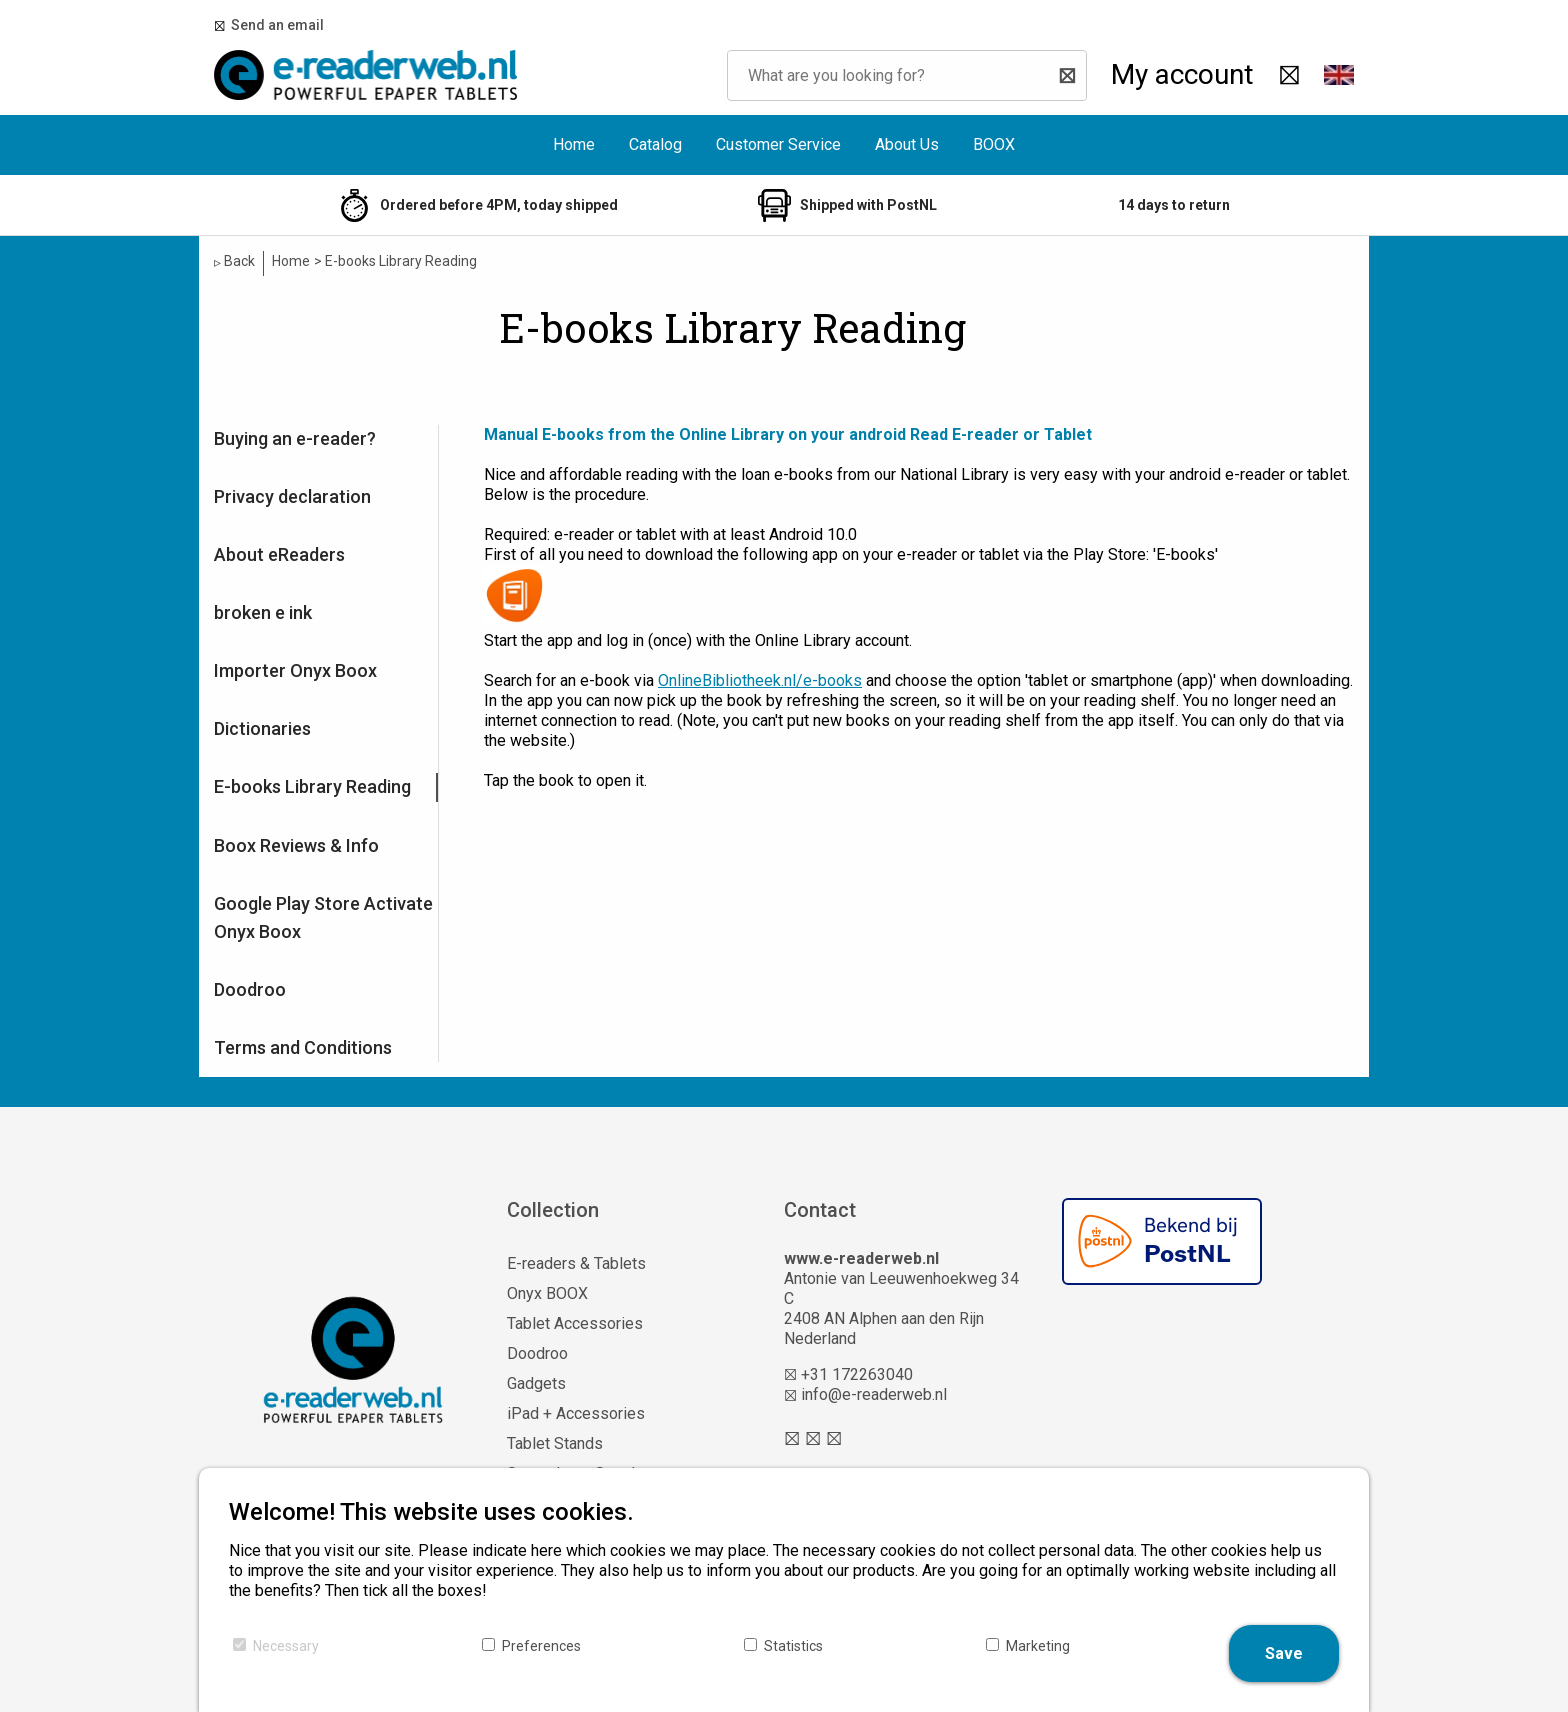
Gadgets (536, 1383)
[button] (1339, 75)
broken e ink (263, 612)
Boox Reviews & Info (296, 845)
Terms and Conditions (303, 1047)
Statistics (793, 1646)
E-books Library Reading (312, 786)
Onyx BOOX (547, 1293)
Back (234, 261)
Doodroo (250, 989)
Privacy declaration (292, 496)
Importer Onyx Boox (295, 670)
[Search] (1066, 75)
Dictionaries (262, 728)
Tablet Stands (555, 1443)
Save (1284, 1653)
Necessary (286, 1646)
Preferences (541, 1646)
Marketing (1038, 1646)
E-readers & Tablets (576, 1263)
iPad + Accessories (576, 1413)
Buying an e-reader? (295, 438)
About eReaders (279, 554)
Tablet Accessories (575, 1323)
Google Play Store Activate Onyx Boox (323, 917)
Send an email (274, 25)
